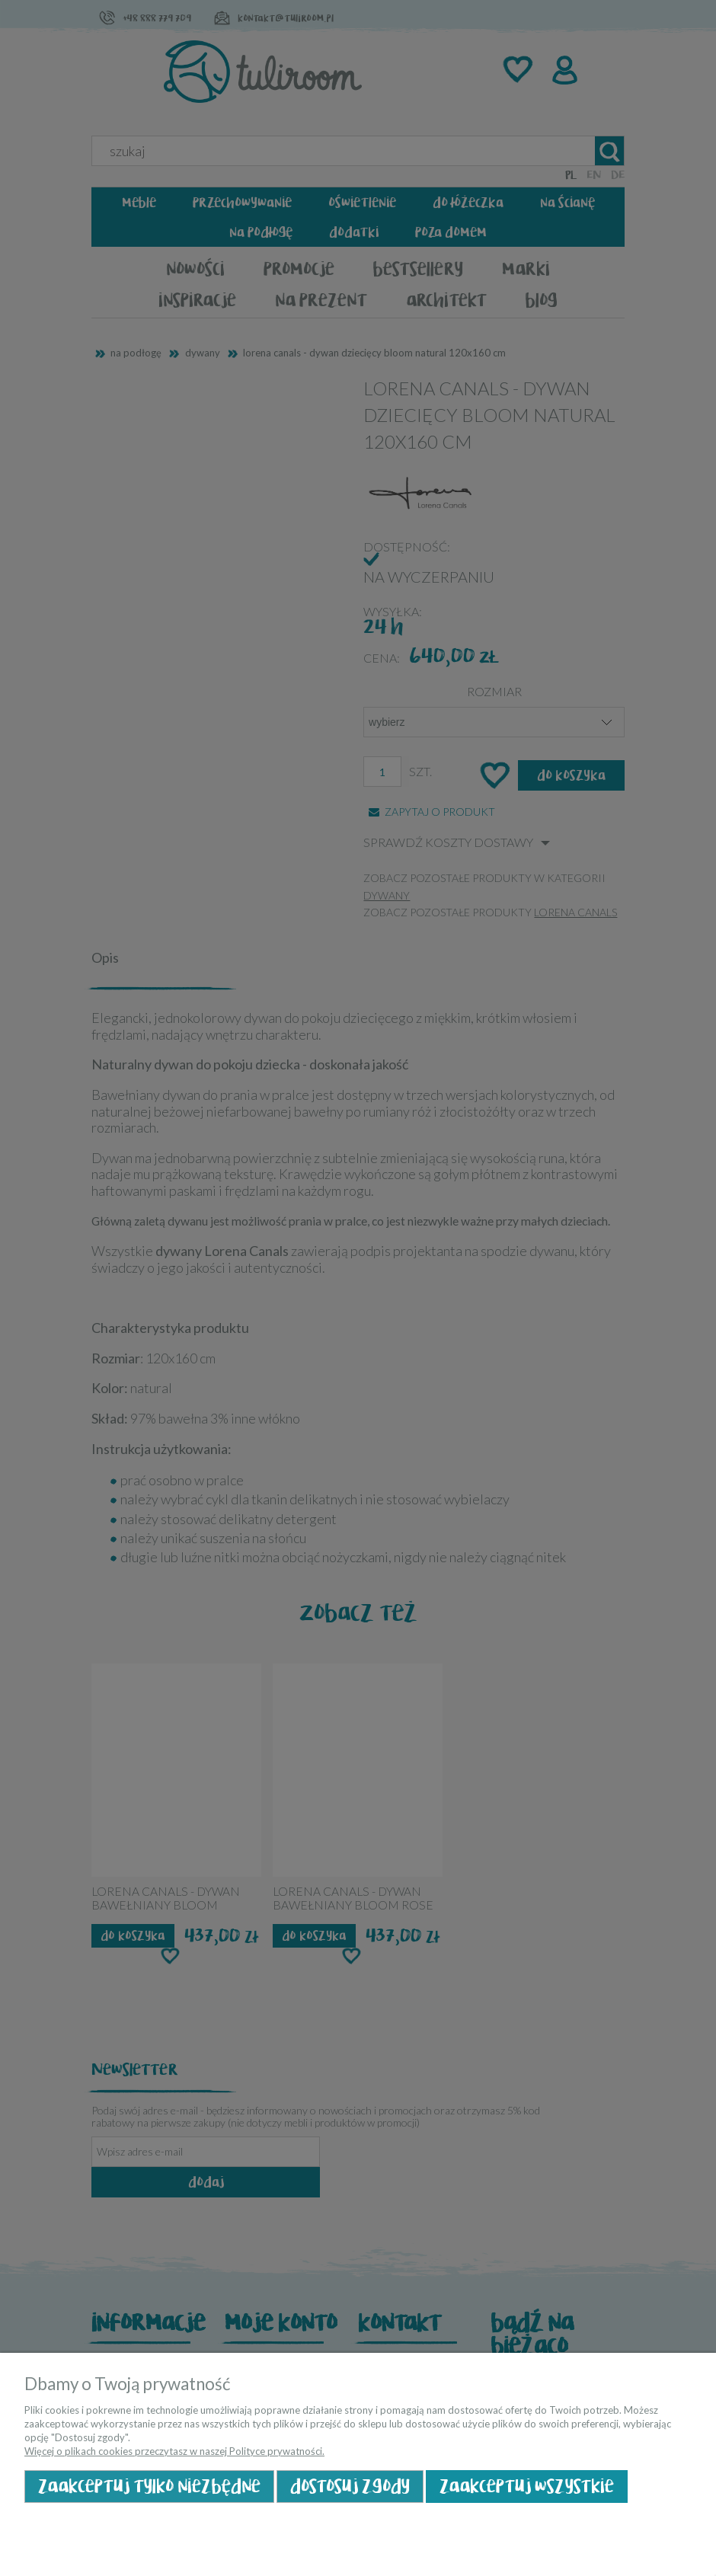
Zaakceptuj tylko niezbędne (149, 2486)
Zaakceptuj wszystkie (527, 2486)
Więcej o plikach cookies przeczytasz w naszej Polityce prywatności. (174, 2451)
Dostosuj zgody (350, 2486)
